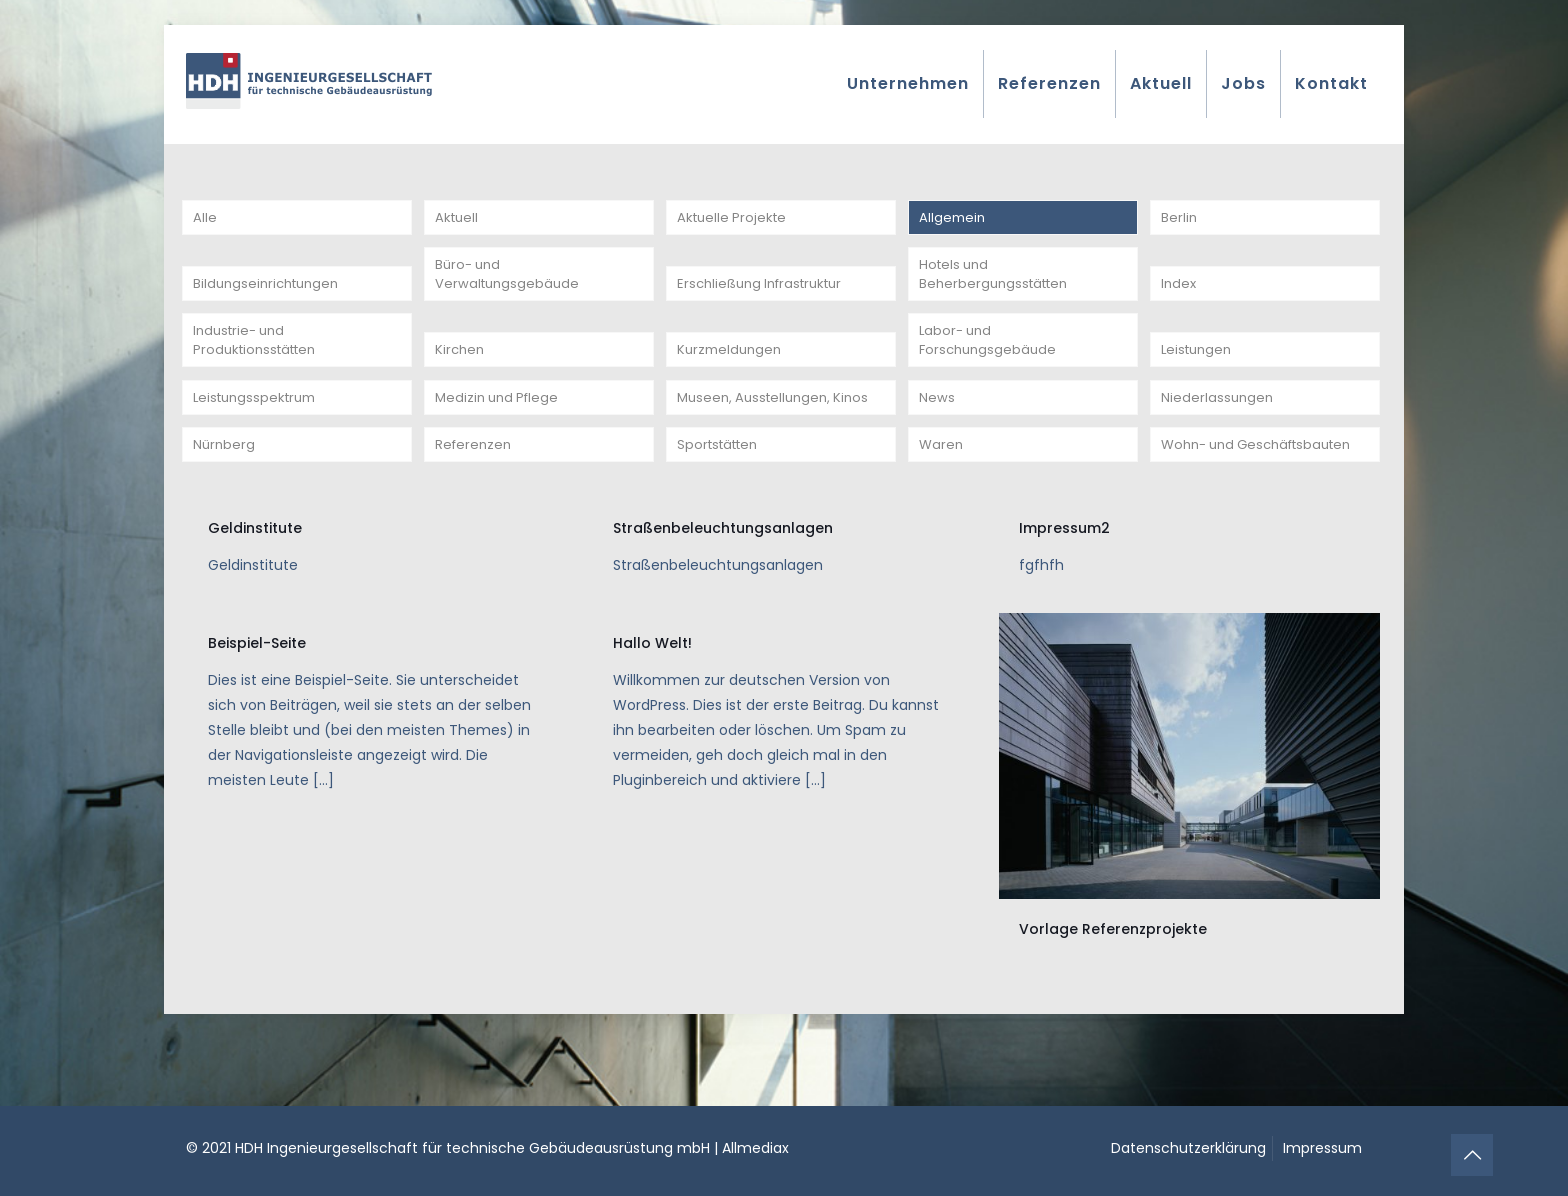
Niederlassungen (1218, 430)
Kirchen (461, 376)
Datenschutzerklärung (1188, 1148)
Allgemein (953, 220)
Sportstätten (721, 508)
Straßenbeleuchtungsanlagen (723, 595)
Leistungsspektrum (259, 430)
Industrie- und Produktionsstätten (259, 363)
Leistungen (1199, 376)
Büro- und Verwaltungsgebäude (509, 285)
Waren (942, 508)
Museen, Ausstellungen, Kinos (778, 430)
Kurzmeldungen (732, 376)
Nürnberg (225, 508)
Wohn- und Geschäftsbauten (1223, 495)
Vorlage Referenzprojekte (1113, 996)
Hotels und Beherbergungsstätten (998, 285)
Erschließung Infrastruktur (766, 298)
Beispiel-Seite (257, 710)
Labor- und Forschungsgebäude (990, 363)
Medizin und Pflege (500, 430)
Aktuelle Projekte (734, 220)
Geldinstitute (255, 595)
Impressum (1322, 1148)
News (937, 430)
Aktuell (458, 220)
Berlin (1179, 220)
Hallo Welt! (652, 710)
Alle (205, 220)
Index (1179, 298)
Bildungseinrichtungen (270, 298)
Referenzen (475, 508)
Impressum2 (1064, 595)
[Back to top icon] (1472, 1155)
